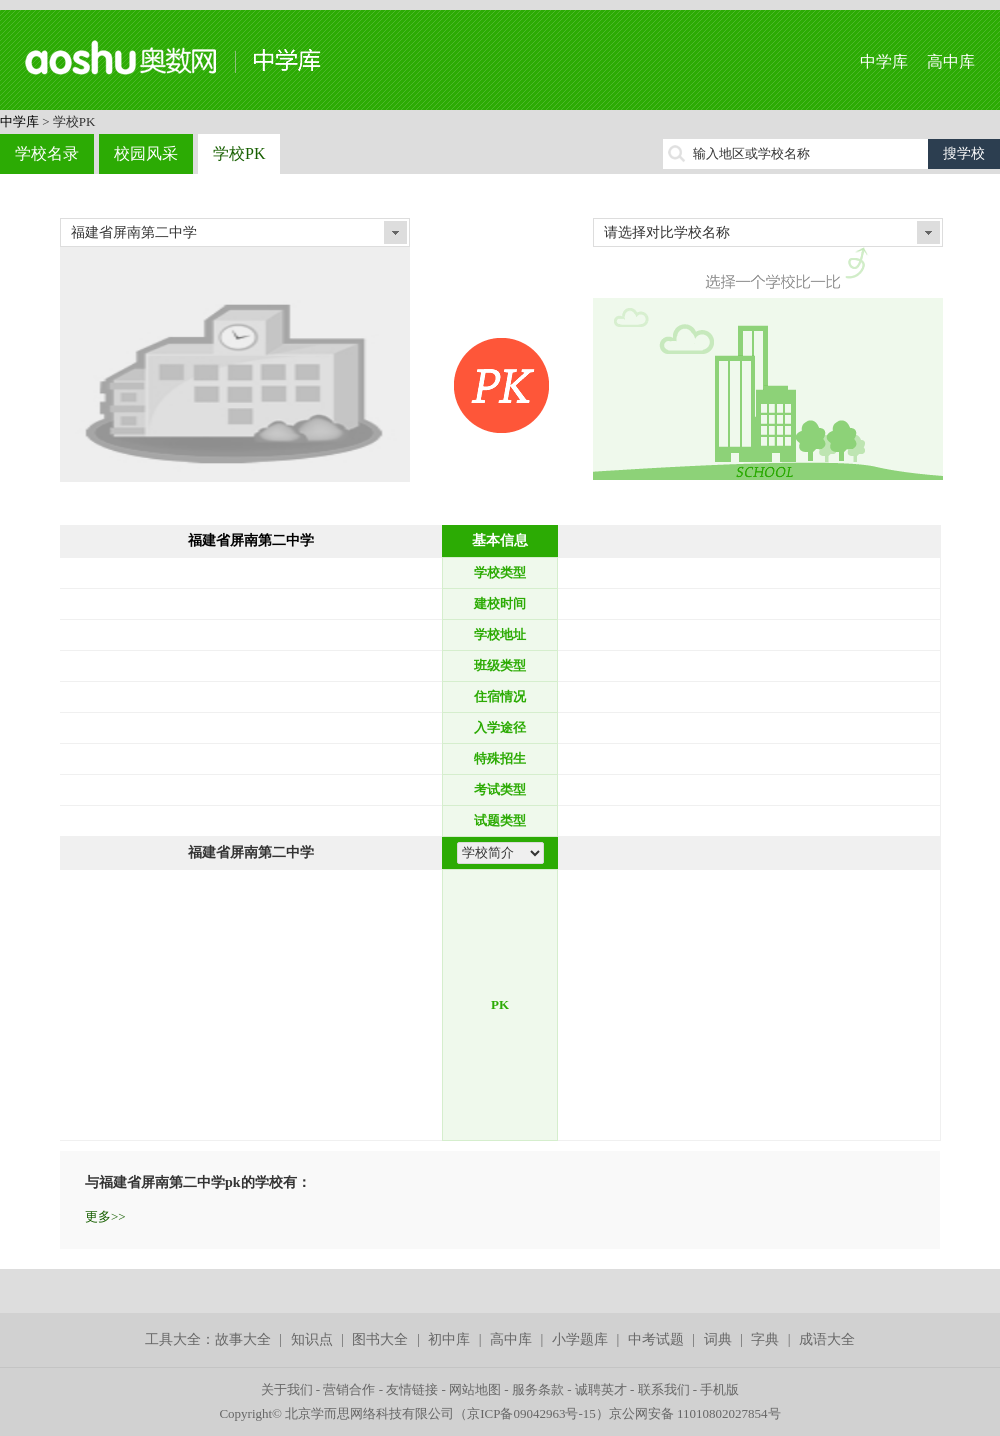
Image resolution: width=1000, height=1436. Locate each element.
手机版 (719, 1389)
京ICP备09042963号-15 (531, 1413)
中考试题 (656, 1339)
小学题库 (580, 1339)
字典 (765, 1339)
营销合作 (349, 1389)
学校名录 (47, 153)
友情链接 (412, 1389)
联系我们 (664, 1389)
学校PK (239, 153)
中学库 (884, 61)
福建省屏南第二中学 (251, 540)
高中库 (951, 61)
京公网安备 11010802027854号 (695, 1413)
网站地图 (475, 1389)
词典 (718, 1339)
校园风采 (146, 153)
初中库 (449, 1339)
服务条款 (538, 1389)
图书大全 (380, 1339)
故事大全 (243, 1339)
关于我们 (287, 1389)
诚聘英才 (601, 1389)
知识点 (312, 1339)
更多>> (105, 1216)
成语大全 (827, 1339)
